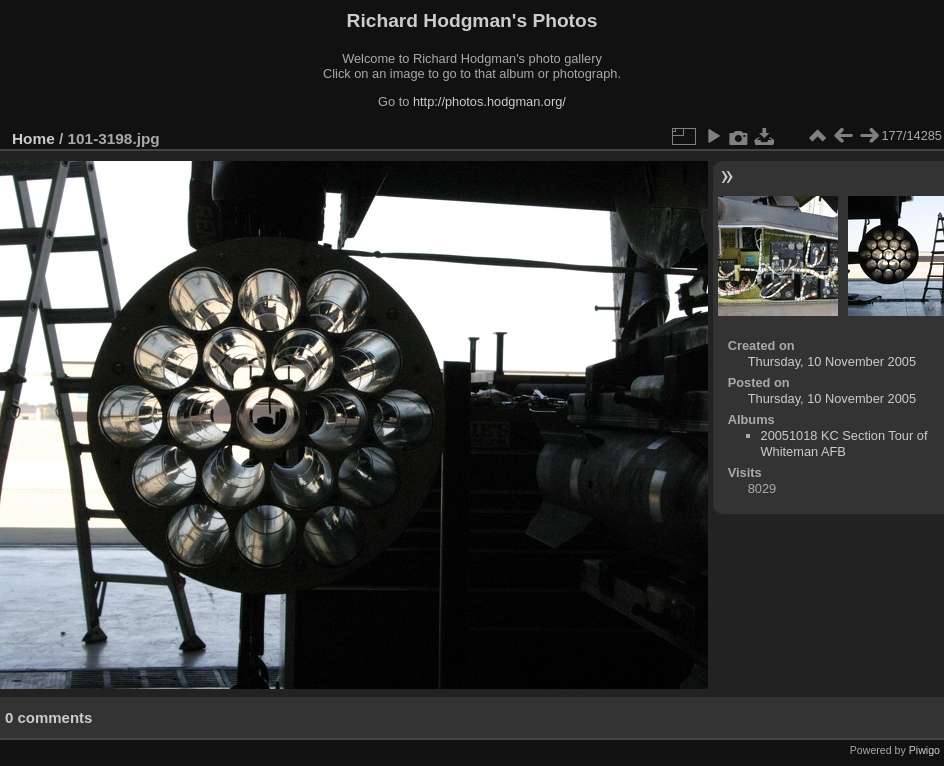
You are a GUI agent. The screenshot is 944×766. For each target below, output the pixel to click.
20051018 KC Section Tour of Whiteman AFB (844, 443)
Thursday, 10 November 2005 (832, 361)
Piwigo (924, 750)
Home (33, 138)
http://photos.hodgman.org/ (489, 101)
